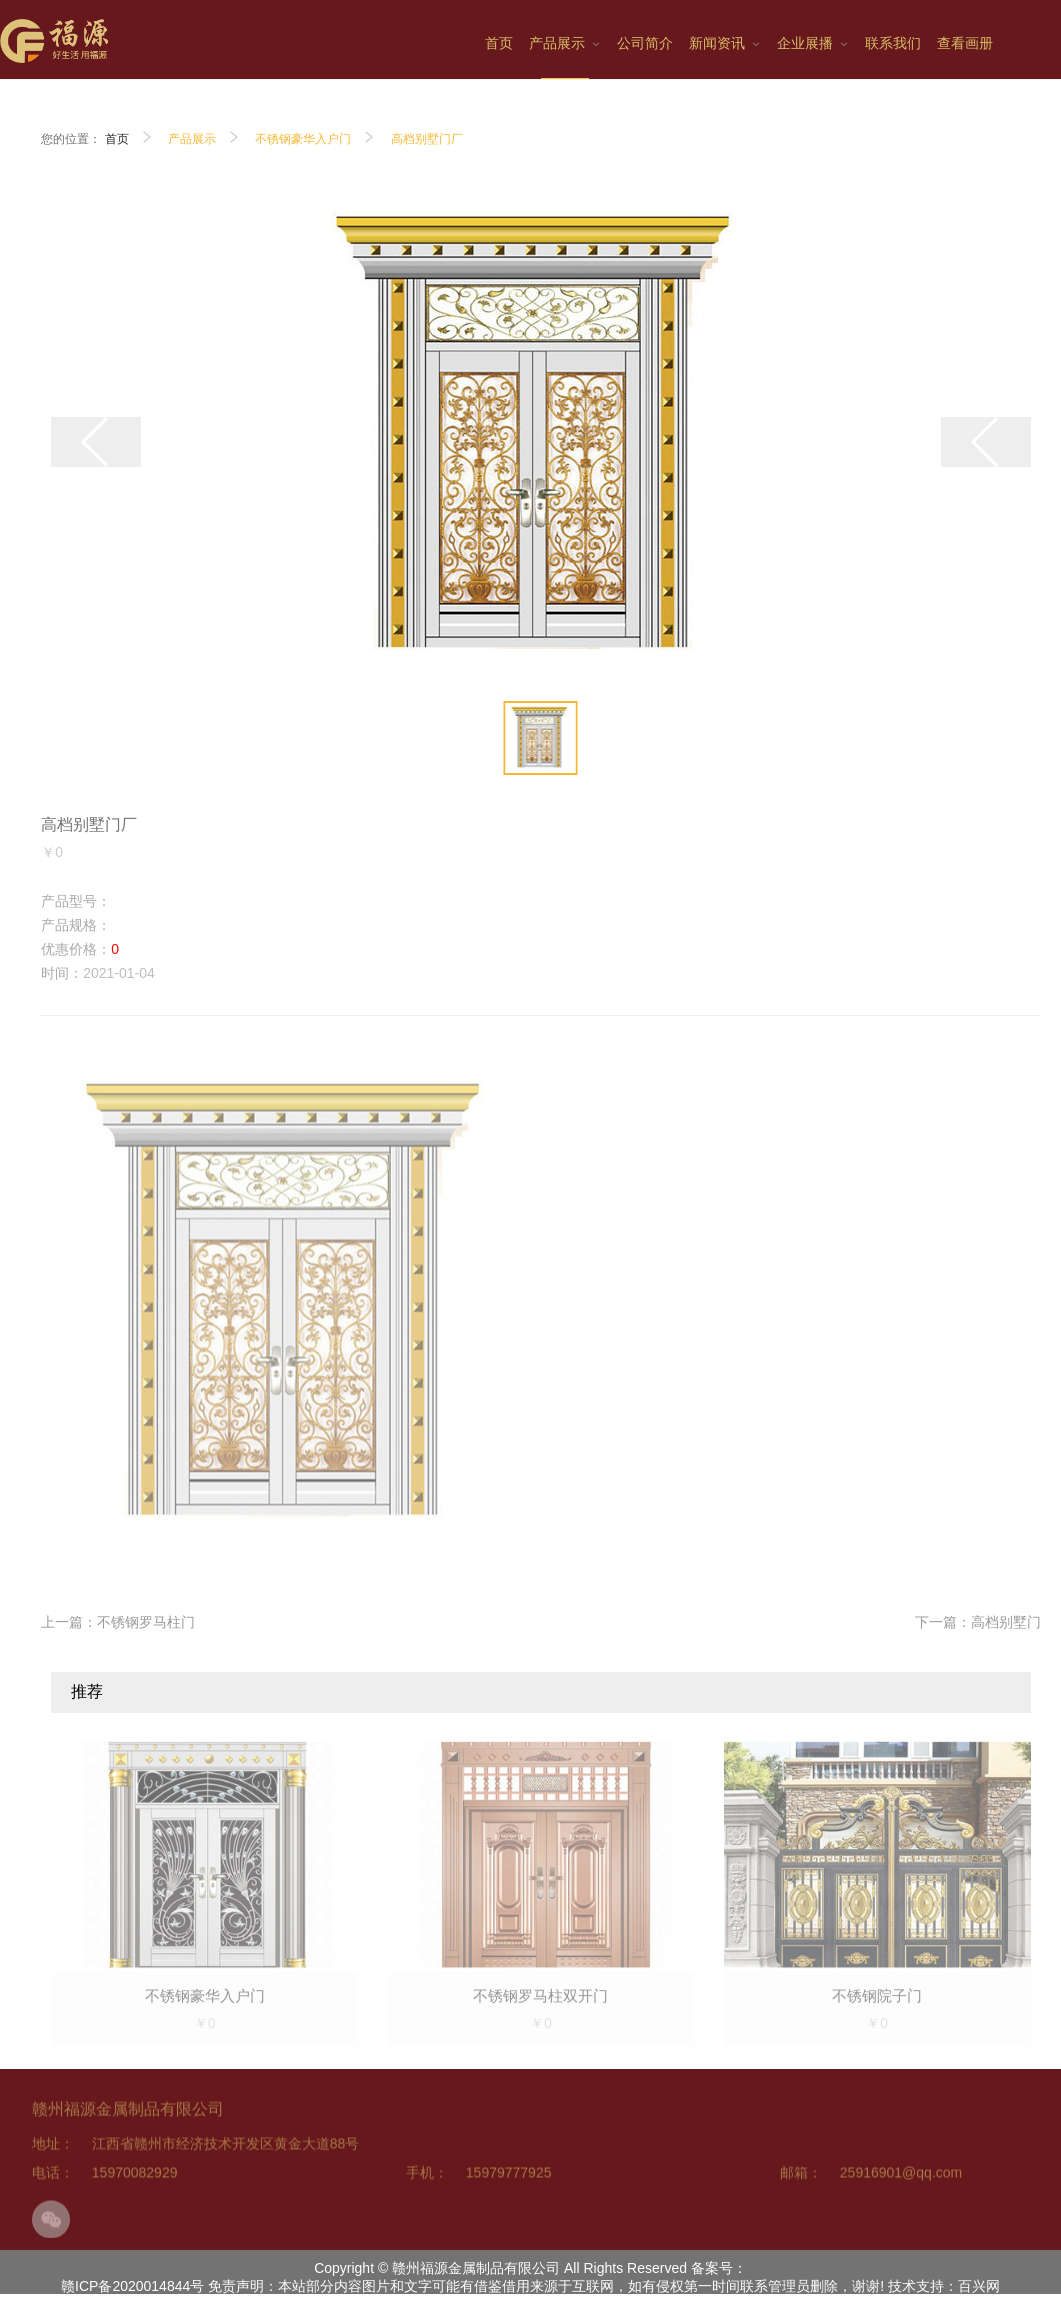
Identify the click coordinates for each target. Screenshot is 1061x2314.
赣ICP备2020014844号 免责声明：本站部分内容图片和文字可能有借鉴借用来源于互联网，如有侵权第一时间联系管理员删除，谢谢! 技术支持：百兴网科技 (530, 2295)
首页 (117, 139)
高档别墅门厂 (427, 139)
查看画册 (965, 43)
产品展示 (192, 139)
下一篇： (978, 1622)
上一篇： (118, 1622)
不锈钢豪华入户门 (303, 139)
